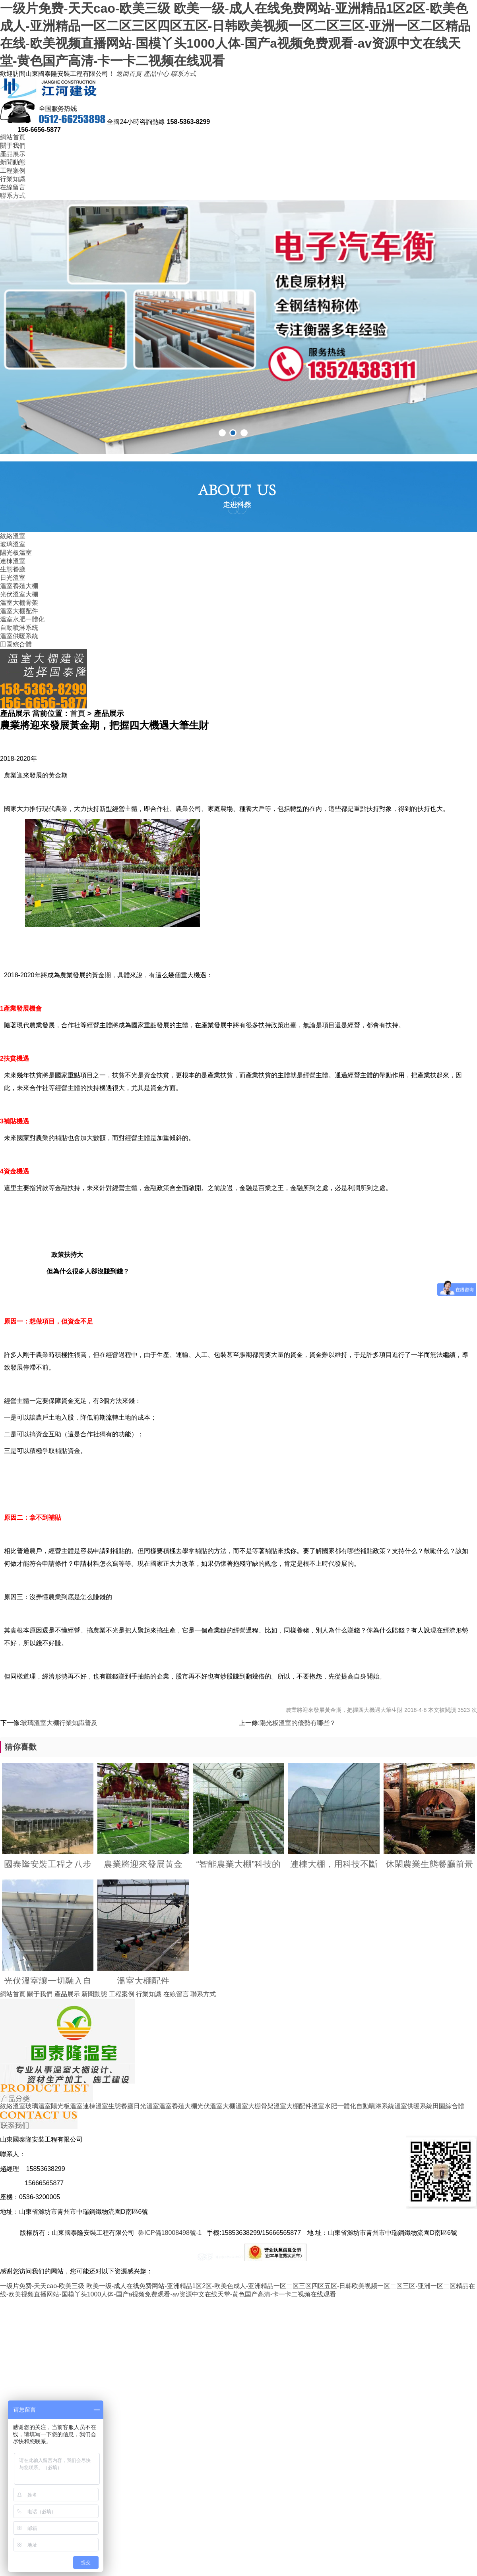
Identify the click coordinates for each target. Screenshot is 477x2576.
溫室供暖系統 (19, 636)
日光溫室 (12, 577)
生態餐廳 (12, 569)
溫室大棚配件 (19, 611)
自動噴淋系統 (19, 627)
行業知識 (12, 179)
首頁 (77, 713)
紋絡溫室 (12, 536)
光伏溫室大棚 (19, 594)
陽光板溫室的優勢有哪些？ (298, 1722)
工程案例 (12, 170)
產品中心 (156, 73)
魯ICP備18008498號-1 (170, 2232)
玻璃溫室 (12, 544)
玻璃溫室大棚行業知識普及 (59, 1722)
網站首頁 (12, 137)
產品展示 (12, 154)
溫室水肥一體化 (22, 619)
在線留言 (12, 187)
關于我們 (12, 145)
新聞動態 (12, 162)
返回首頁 (129, 73)
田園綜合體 (16, 644)
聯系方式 (183, 73)
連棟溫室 (12, 561)
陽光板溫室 (16, 552)
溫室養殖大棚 (19, 586)
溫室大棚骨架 (19, 602)
